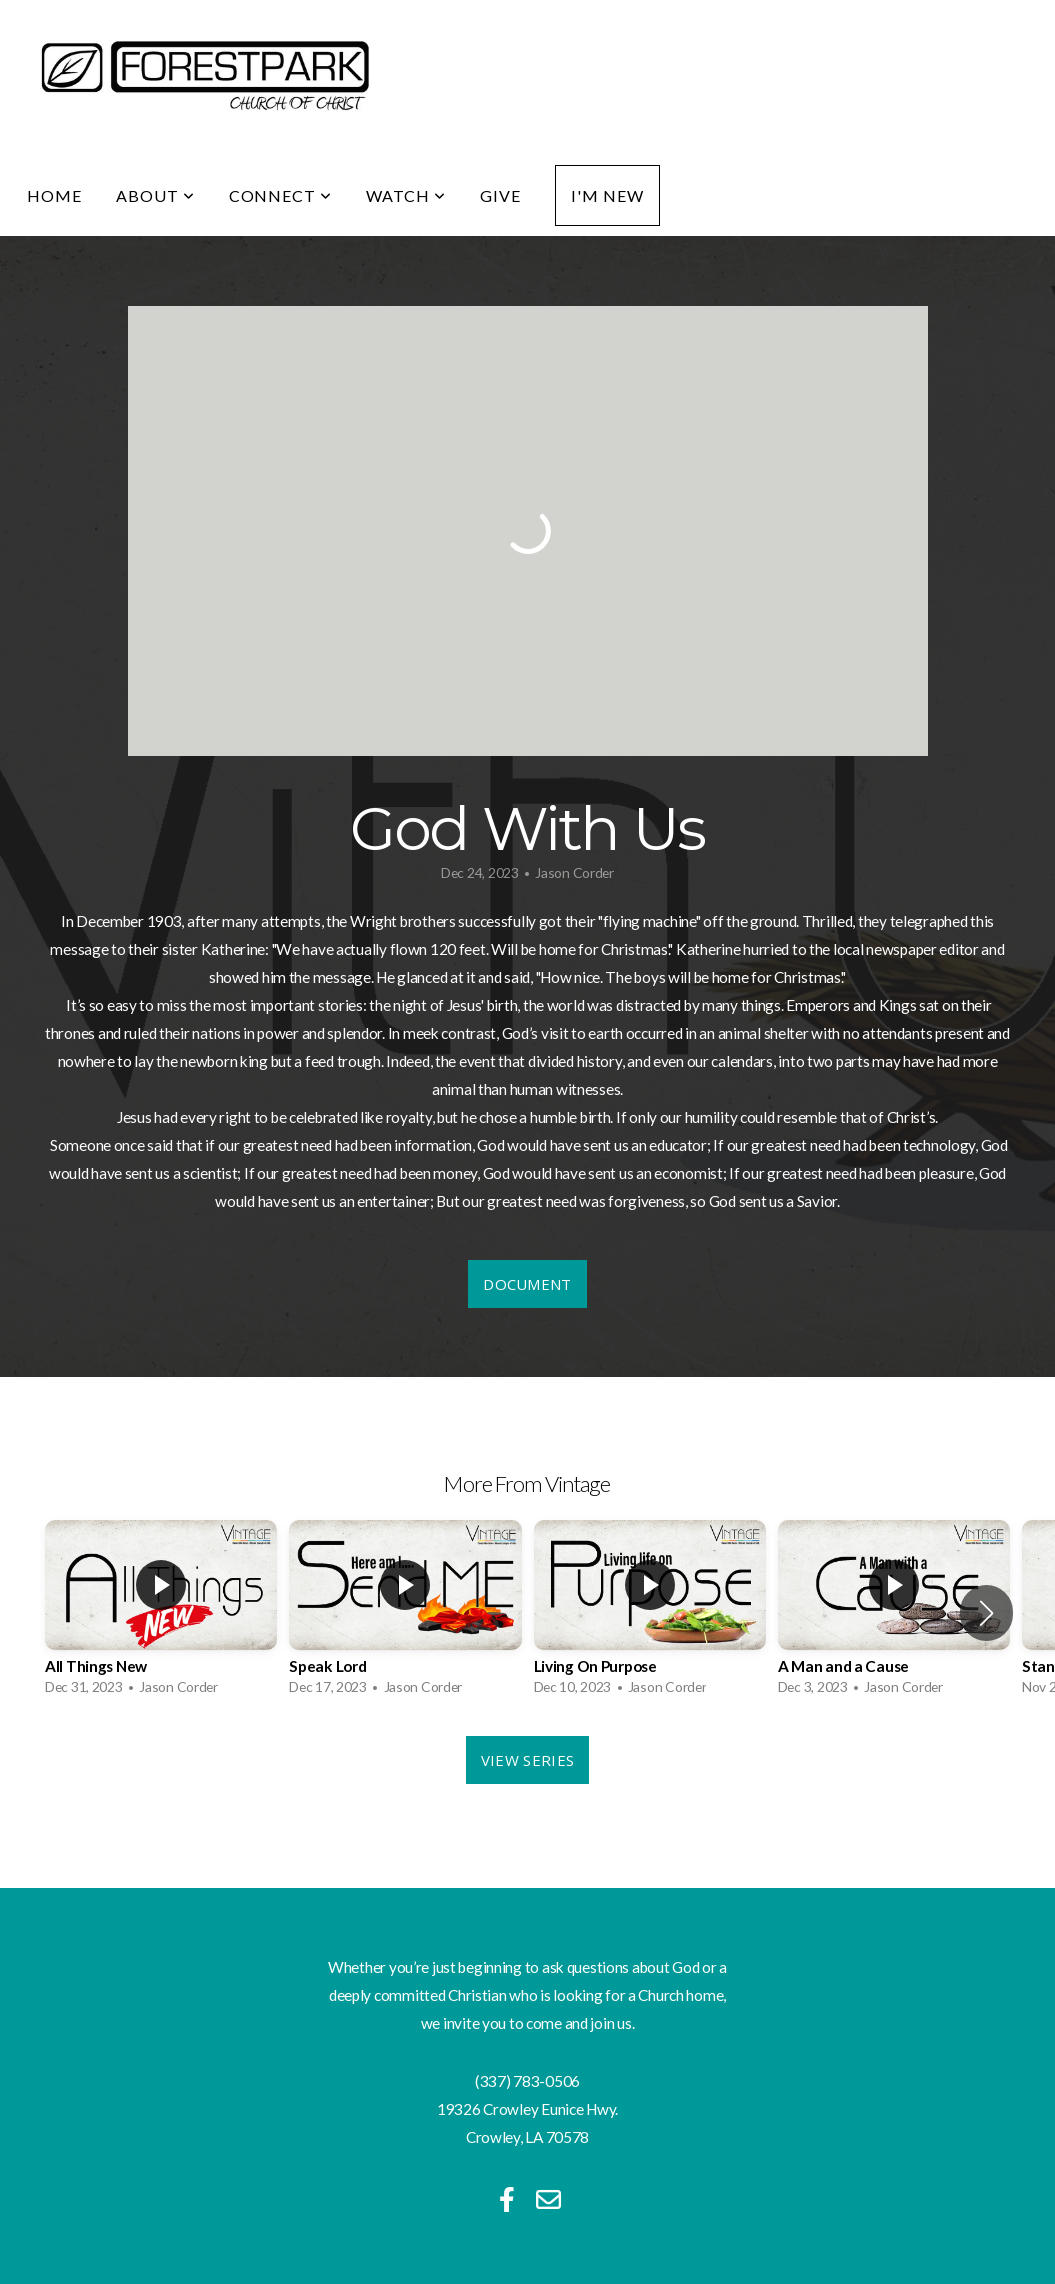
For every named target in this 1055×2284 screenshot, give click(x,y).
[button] (986, 1613)
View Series (527, 1760)
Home (54, 195)
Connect (281, 195)
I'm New (607, 195)
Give (500, 195)
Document (527, 1284)
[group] (161, 1613)
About (155, 195)
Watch (406, 195)
